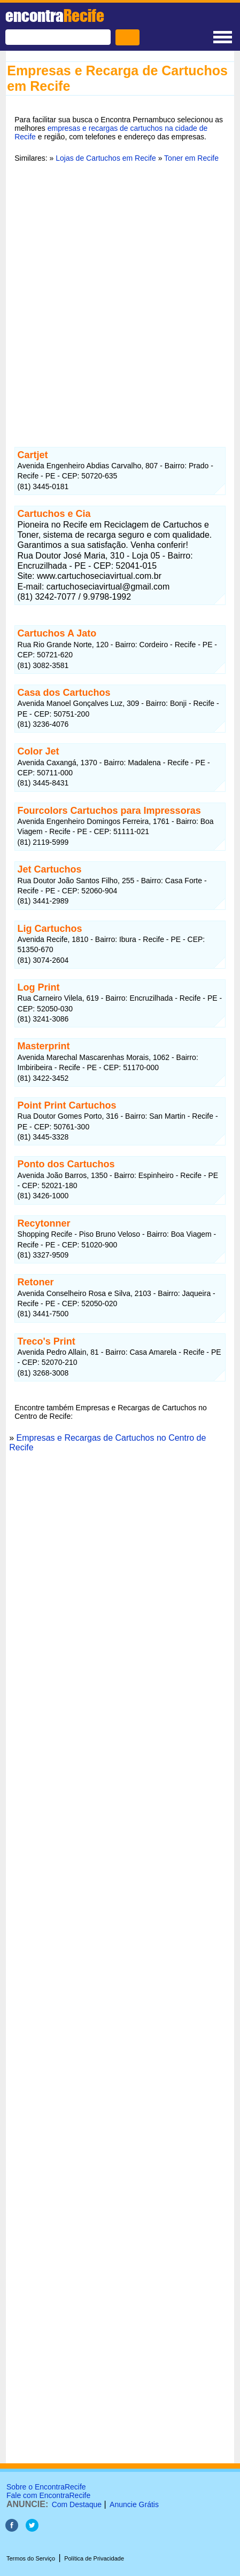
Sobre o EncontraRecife (46, 2487)
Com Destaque (77, 2504)
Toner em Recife (191, 158)
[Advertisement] (120, 298)
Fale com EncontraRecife (48, 2495)
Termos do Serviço (30, 2558)
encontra (54, 15)
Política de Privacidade (94, 2558)
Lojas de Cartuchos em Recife (106, 158)
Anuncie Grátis (134, 2504)
